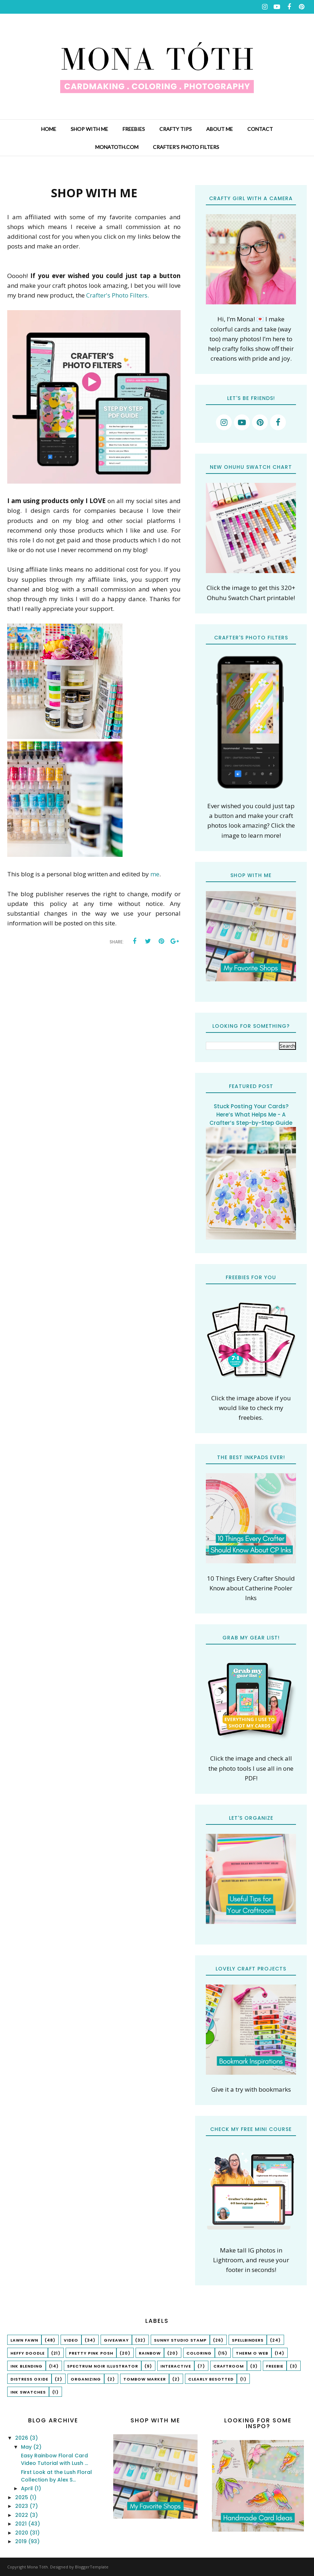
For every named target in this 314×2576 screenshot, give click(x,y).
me (154, 874)
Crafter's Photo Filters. (117, 295)
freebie (274, 2366)
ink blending (26, 2366)
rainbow (150, 2353)
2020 (22, 2532)
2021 (21, 2523)
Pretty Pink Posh (91, 2353)
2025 (22, 2497)
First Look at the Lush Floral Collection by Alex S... (56, 2476)
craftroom (228, 2366)
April (27, 2488)
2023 (22, 2506)
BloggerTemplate (92, 2567)
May (27, 2446)
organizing (86, 2379)
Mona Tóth (37, 2567)
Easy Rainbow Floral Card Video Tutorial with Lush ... (54, 2459)
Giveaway (116, 2340)
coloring (199, 2353)
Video (71, 2340)
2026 (22, 2437)
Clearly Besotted (211, 2379)
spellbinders (248, 2340)
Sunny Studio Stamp (180, 2340)
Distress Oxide (29, 2379)
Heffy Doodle (27, 2353)
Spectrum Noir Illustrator (102, 2366)
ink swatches (28, 2392)
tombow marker (144, 2379)
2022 (22, 2515)
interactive (175, 2366)
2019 (21, 2541)
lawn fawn (24, 2340)
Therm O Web (252, 2353)
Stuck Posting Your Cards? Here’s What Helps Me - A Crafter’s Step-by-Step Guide (250, 1114)
